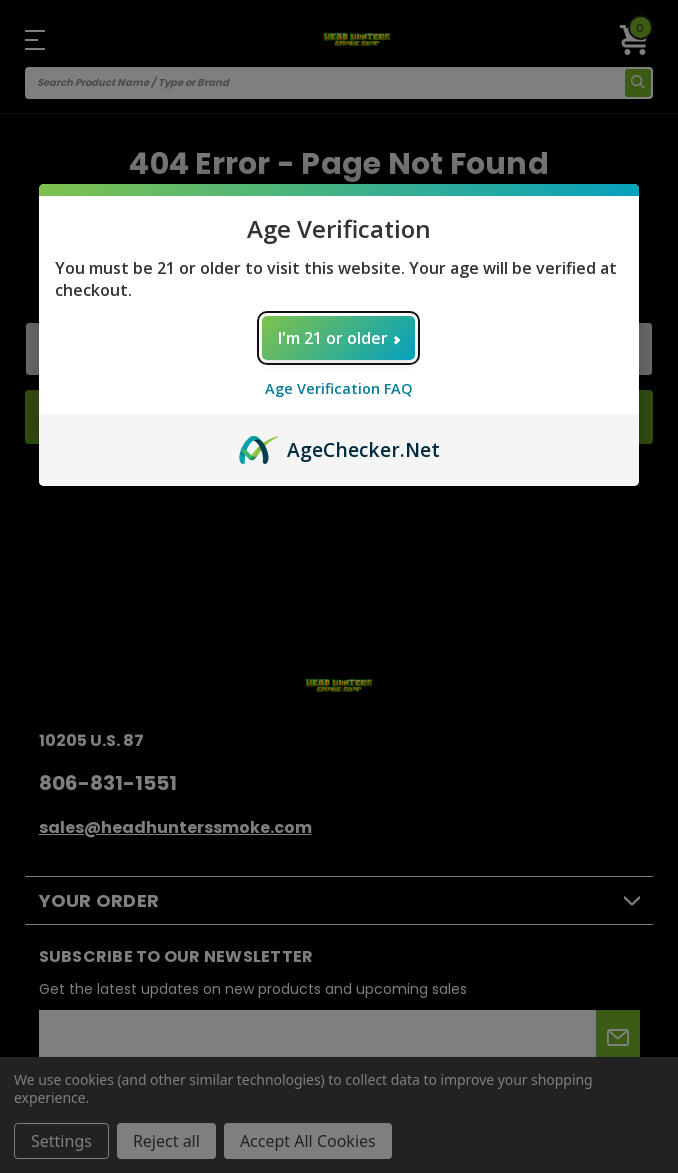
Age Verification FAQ (339, 388)
